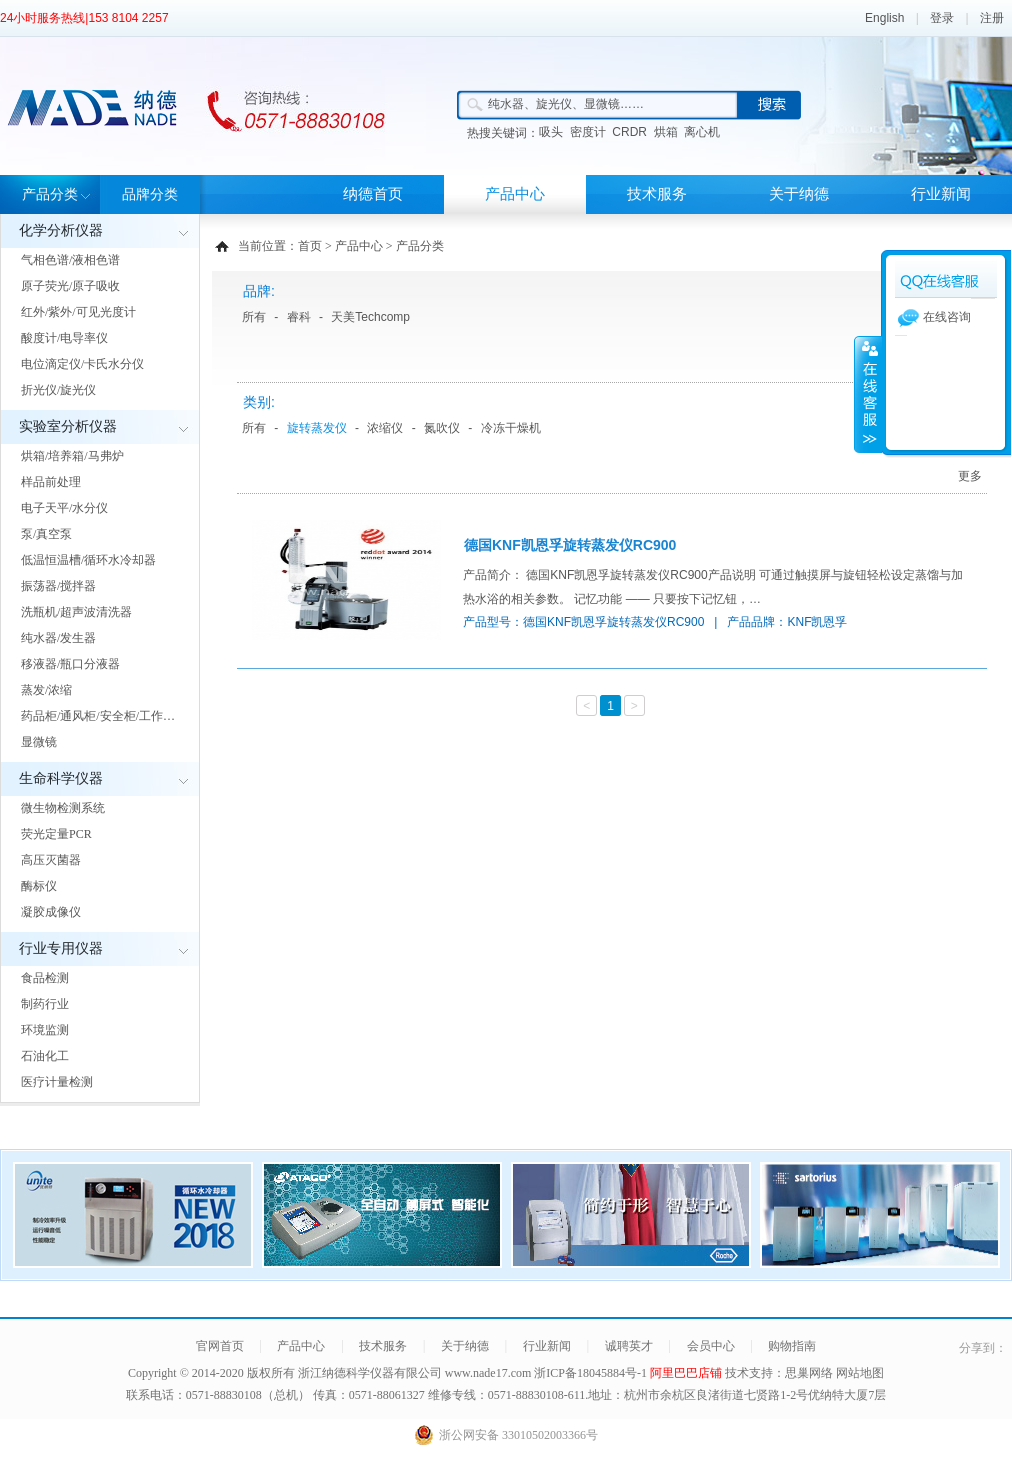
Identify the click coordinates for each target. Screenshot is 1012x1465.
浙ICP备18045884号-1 (592, 1373)
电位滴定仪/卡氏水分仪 (82, 364)
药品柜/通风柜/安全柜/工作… (98, 716)
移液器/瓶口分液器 (70, 664)
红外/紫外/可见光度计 (78, 312)
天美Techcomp (370, 317)
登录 (942, 18)
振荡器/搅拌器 (58, 586)
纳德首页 (373, 194)
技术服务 (657, 194)
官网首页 (220, 1346)
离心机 (702, 132)
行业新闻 (941, 194)
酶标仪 (39, 886)
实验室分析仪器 (68, 426)
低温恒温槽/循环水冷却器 (88, 560)
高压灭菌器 (51, 860)
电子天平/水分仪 (64, 508)
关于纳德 (799, 194)
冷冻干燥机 (511, 428)
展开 (868, 394)
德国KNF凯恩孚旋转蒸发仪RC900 (570, 545)
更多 (970, 476)
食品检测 (45, 978)
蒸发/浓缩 (46, 690)
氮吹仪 (442, 428)
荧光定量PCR (56, 834)
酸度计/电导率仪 (64, 338)
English (884, 18)
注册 (992, 18)
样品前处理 (51, 482)
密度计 (588, 132)
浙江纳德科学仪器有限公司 (370, 1373)
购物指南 (792, 1346)
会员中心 (711, 1346)
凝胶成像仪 (51, 912)
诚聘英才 (629, 1346)
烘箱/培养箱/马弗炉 (72, 456)
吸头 (551, 132)
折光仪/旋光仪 (58, 390)
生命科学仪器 (61, 778)
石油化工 (45, 1056)
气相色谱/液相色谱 (70, 260)
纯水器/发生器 (58, 638)
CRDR (629, 132)
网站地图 (860, 1373)
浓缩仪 (385, 428)
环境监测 (45, 1030)
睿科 (299, 317)
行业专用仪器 (61, 948)
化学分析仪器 (61, 230)
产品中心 (515, 194)
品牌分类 (150, 194)
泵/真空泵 (46, 534)
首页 (310, 246)
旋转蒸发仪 (317, 428)
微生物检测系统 (63, 808)
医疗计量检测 (57, 1082)
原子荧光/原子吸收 (70, 286)
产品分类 (50, 194)
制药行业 (45, 1004)
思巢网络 (809, 1373)
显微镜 (39, 742)
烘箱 (666, 132)
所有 (254, 317)
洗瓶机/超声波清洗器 (76, 612)
